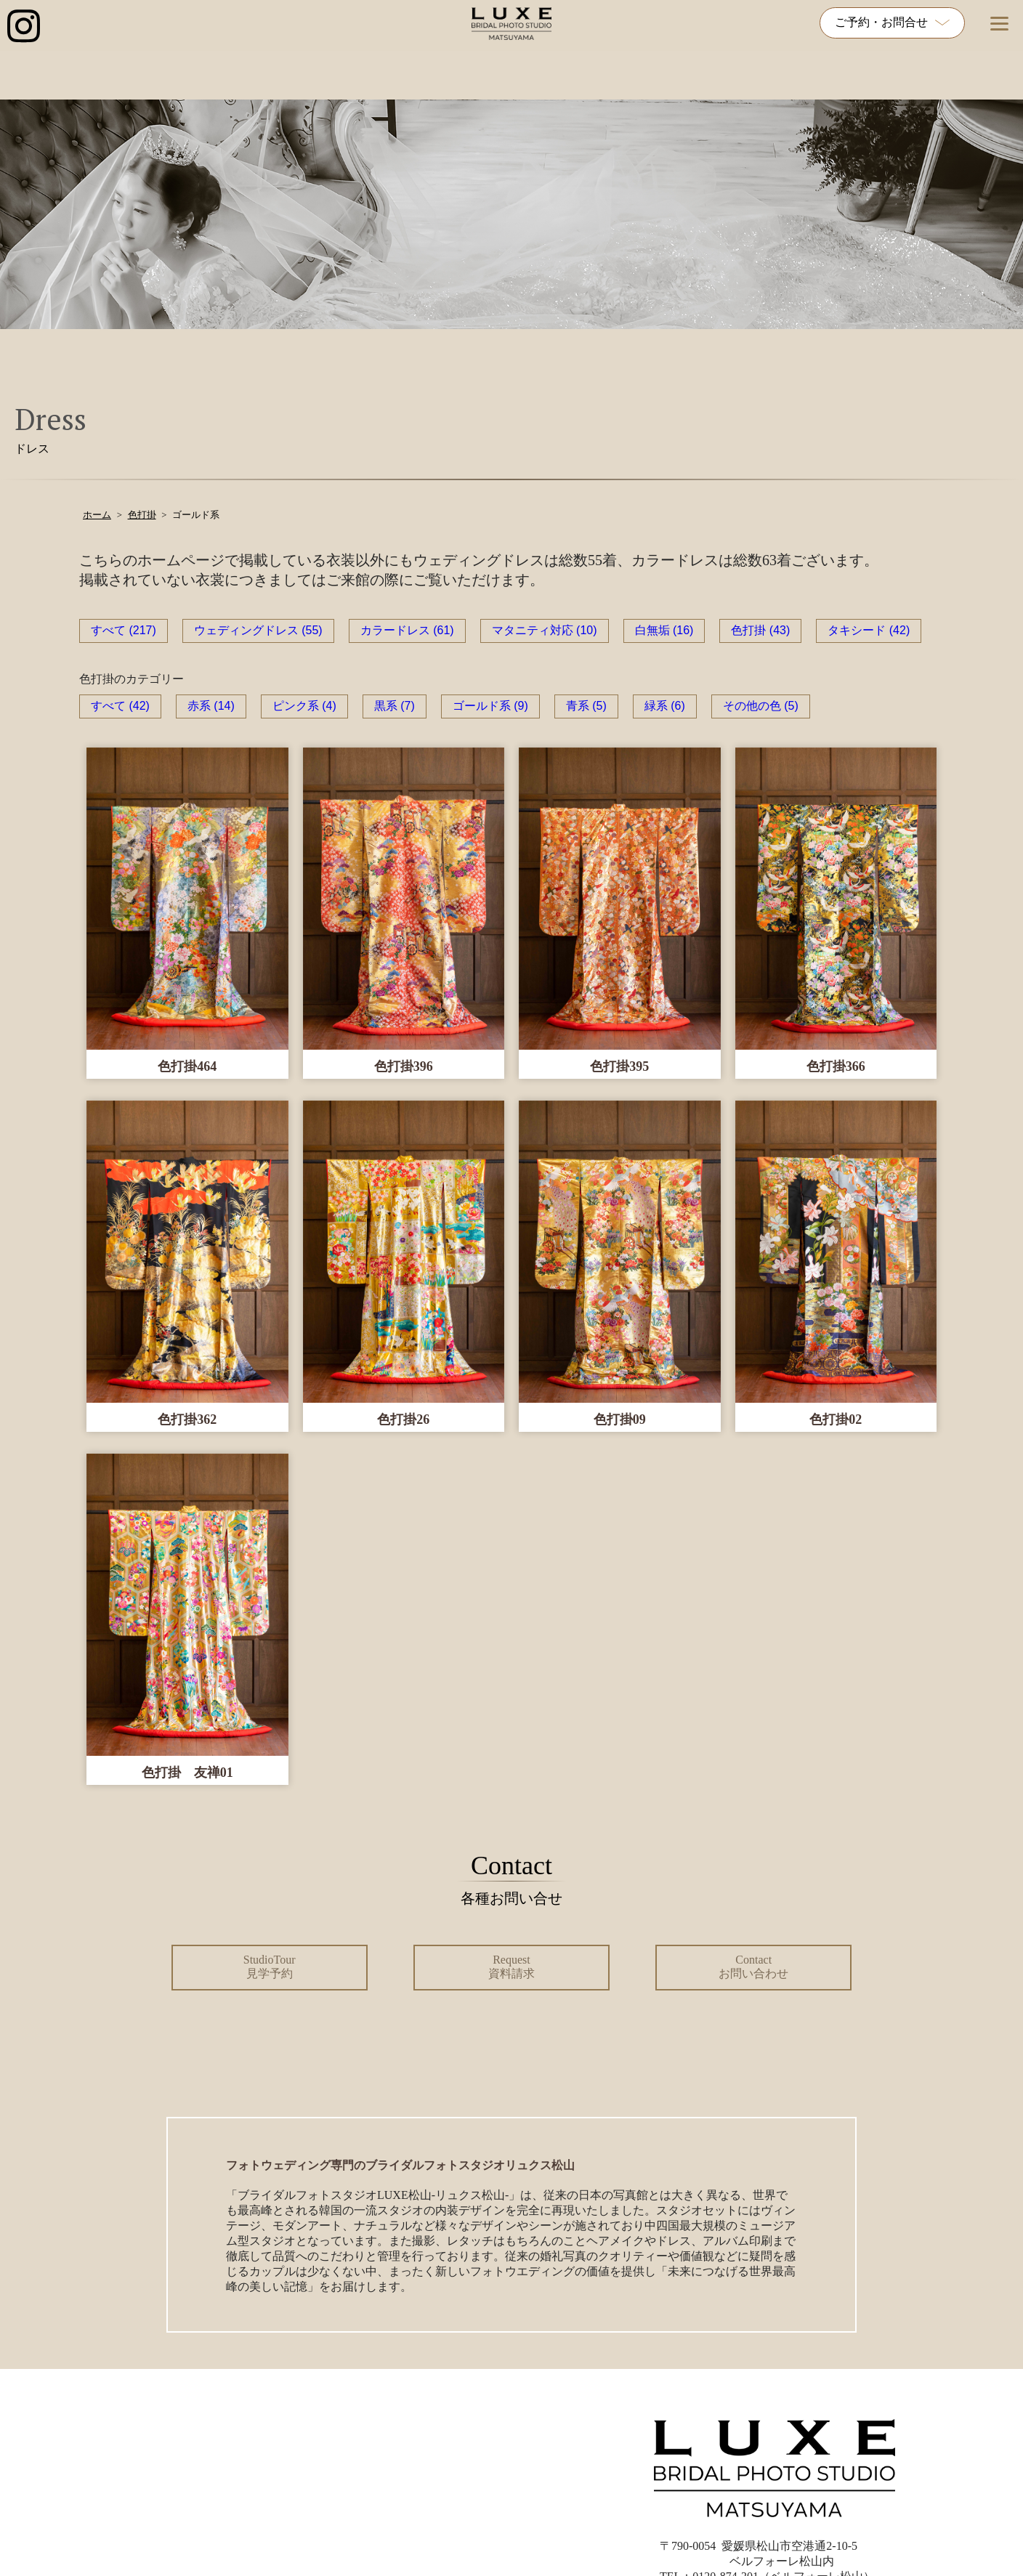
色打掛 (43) (760, 630)
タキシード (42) (869, 630)
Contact (753, 1966)
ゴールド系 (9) (490, 706)
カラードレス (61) (407, 630)
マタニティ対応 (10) (544, 630)
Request (511, 1966)
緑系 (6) (664, 706)
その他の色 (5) (760, 706)
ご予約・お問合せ (892, 22)
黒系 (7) (394, 706)
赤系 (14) (211, 706)
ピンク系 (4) (304, 706)
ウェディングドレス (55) (258, 630)
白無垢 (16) (664, 630)
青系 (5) (586, 706)
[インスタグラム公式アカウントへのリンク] (23, 27)
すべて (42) (120, 706)
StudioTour (269, 1966)
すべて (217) (123, 630)
